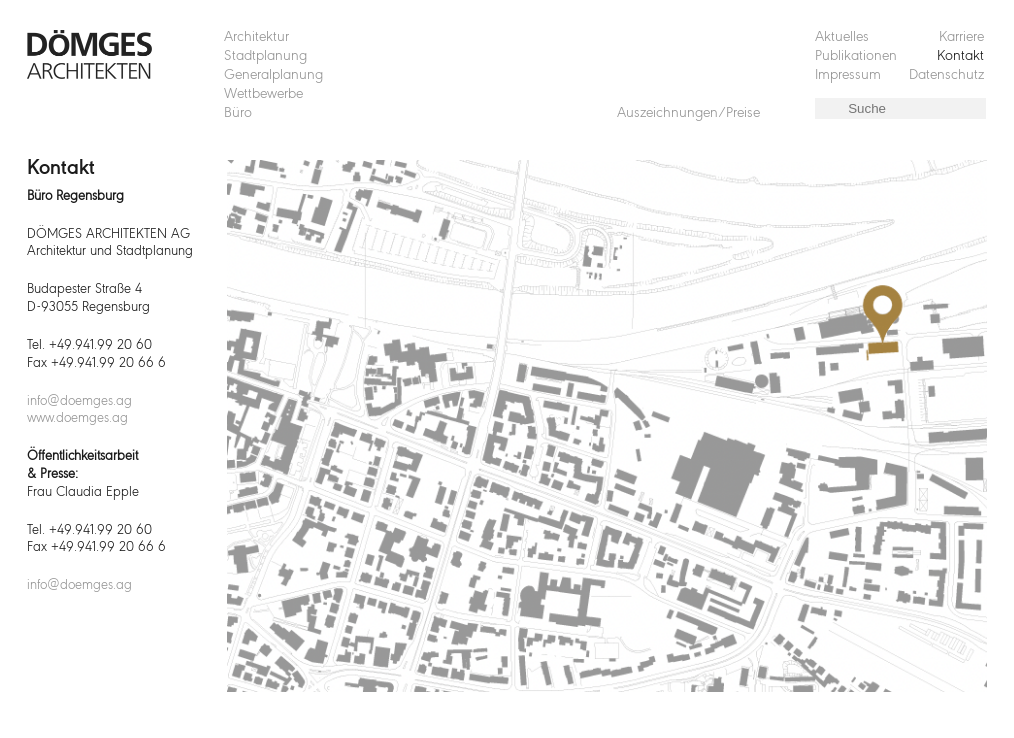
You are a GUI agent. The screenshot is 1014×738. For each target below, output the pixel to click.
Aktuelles (842, 37)
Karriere (961, 37)
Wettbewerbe (263, 94)
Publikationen (856, 56)
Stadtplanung (265, 56)
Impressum (848, 75)
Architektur (256, 37)
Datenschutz (946, 75)
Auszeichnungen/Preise (688, 113)
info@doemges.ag (79, 401)
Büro (238, 113)
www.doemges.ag (77, 418)
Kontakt (960, 56)
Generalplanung (273, 75)
